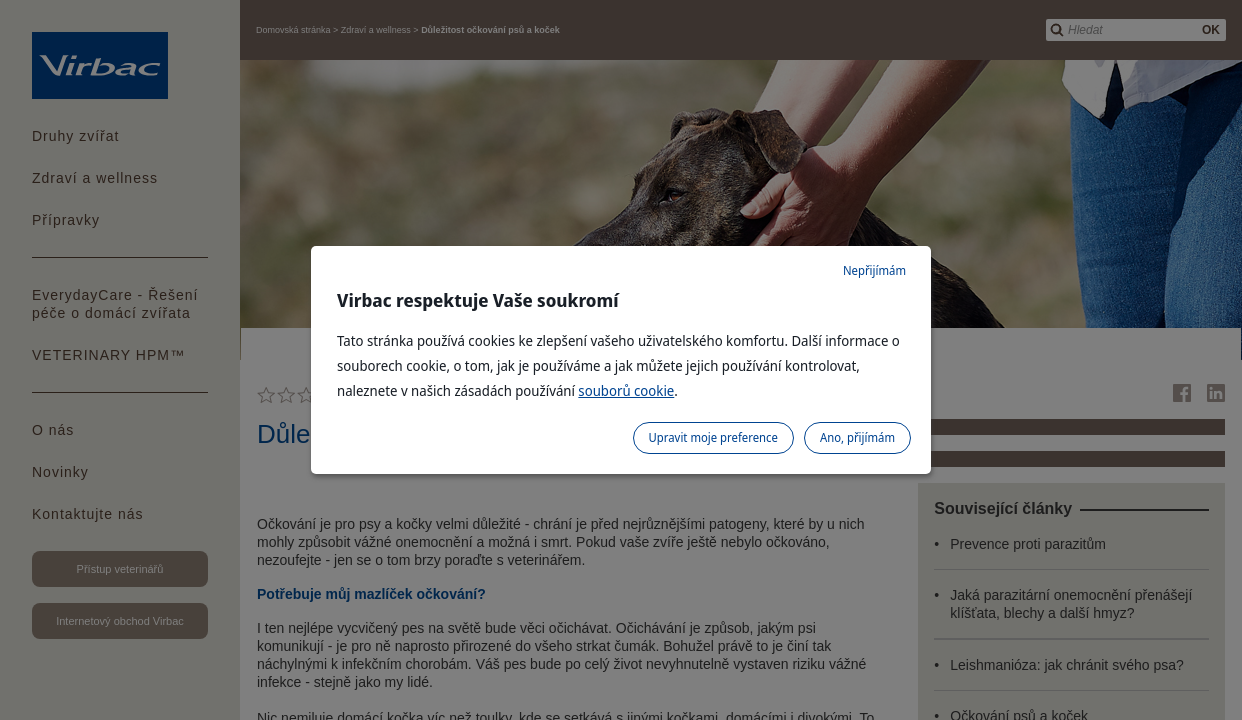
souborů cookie (626, 390)
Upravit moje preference (713, 437)
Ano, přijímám (857, 437)
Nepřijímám (874, 270)
